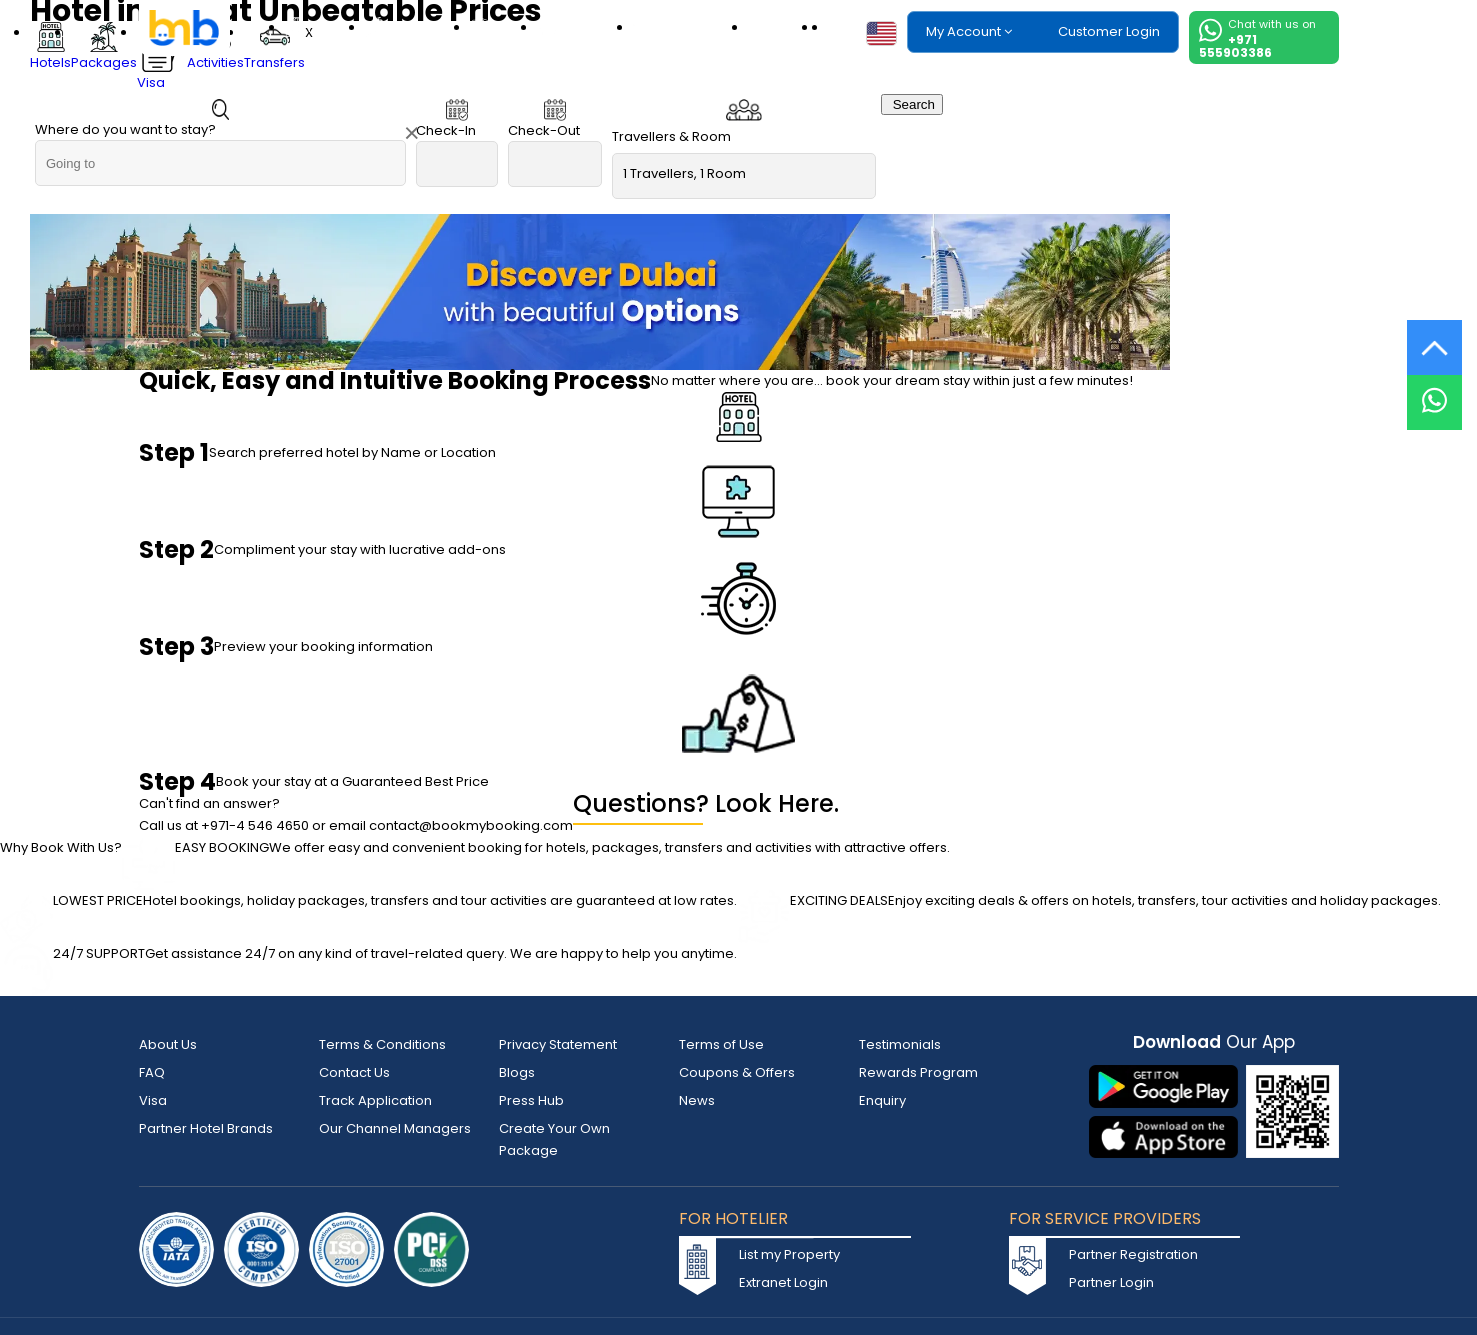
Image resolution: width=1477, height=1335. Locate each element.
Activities (588, 27)
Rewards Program (918, 1072)
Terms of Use (721, 1044)
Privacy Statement (558, 1044)
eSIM (786, 27)
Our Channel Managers (395, 1128)
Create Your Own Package (554, 1139)
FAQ (152, 1072)
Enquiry (882, 1100)
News (697, 1100)
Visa (507, 27)
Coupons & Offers (737, 1072)
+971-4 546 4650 (255, 825)
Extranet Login (783, 1282)
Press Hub (531, 1100)
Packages (421, 27)
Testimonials (900, 1044)
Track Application (375, 1100)
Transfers (701, 27)
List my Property (789, 1254)
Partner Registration (1133, 1254)
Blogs (517, 1072)
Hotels (328, 27)
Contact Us (354, 1072)
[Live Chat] (1434, 389)
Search (912, 104)
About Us (168, 1044)
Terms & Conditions (382, 1044)
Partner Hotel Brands (206, 1128)
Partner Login (1111, 1282)
